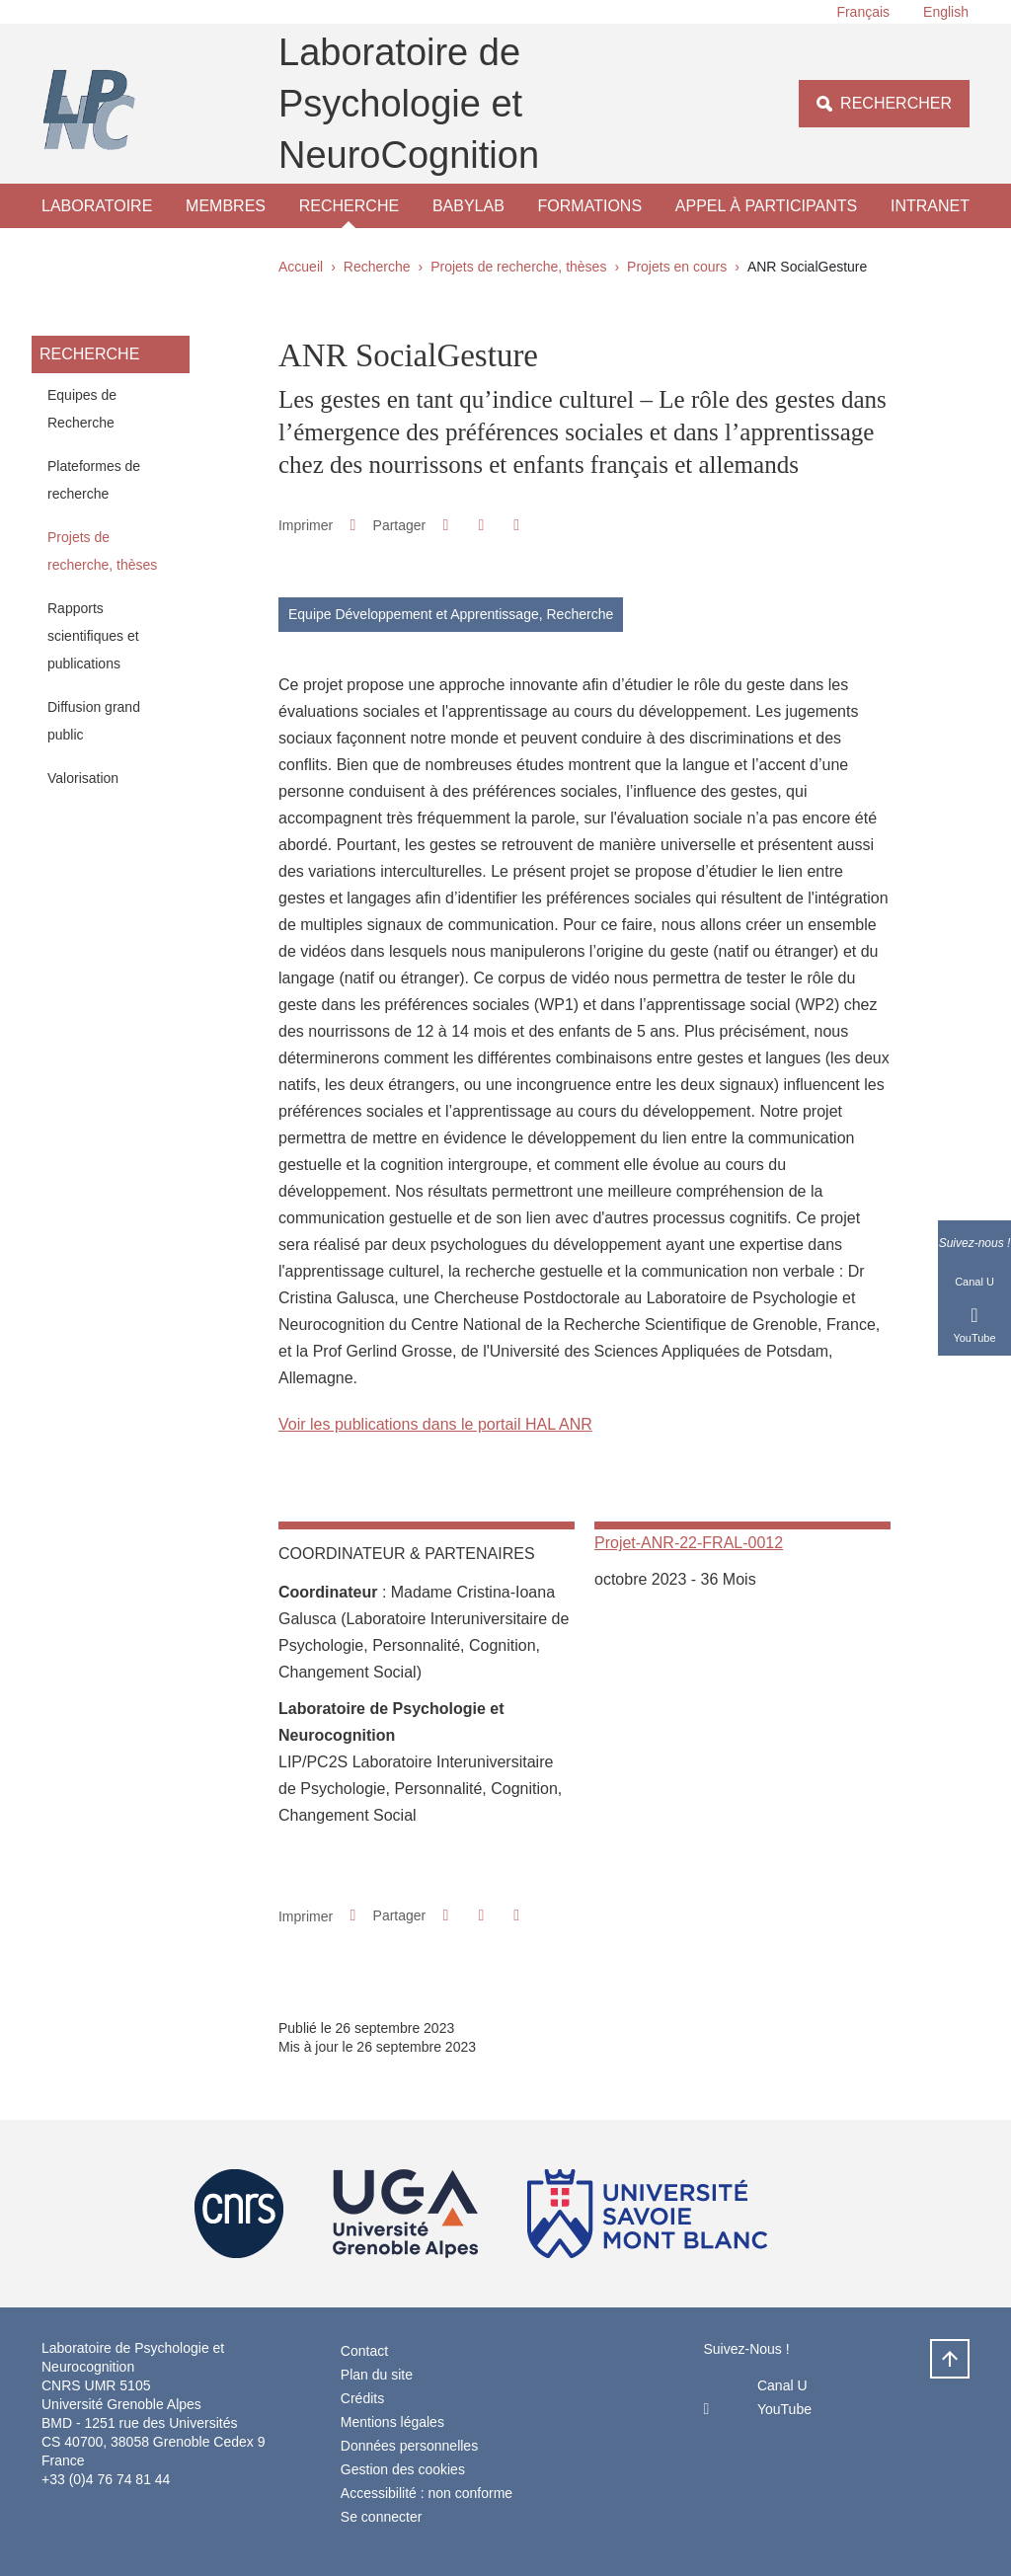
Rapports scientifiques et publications (93, 635)
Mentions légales (392, 2422)
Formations (590, 205)
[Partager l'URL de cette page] (517, 525)
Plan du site (377, 2374)
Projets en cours (677, 266)
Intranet (930, 205)
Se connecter (382, 2517)
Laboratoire (96, 205)
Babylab (468, 205)
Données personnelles (409, 2446)
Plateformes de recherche (93, 480)
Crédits (362, 2398)
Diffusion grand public (93, 720)
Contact (364, 2351)
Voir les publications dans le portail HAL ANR (435, 1424)
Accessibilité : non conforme (426, 2493)
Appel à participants (766, 205)
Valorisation (82, 778)
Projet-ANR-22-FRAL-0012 (688, 1542)
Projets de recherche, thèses (518, 266)
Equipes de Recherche (82, 408)
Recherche (349, 205)
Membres (226, 205)
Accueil (300, 266)
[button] (445, 524)
